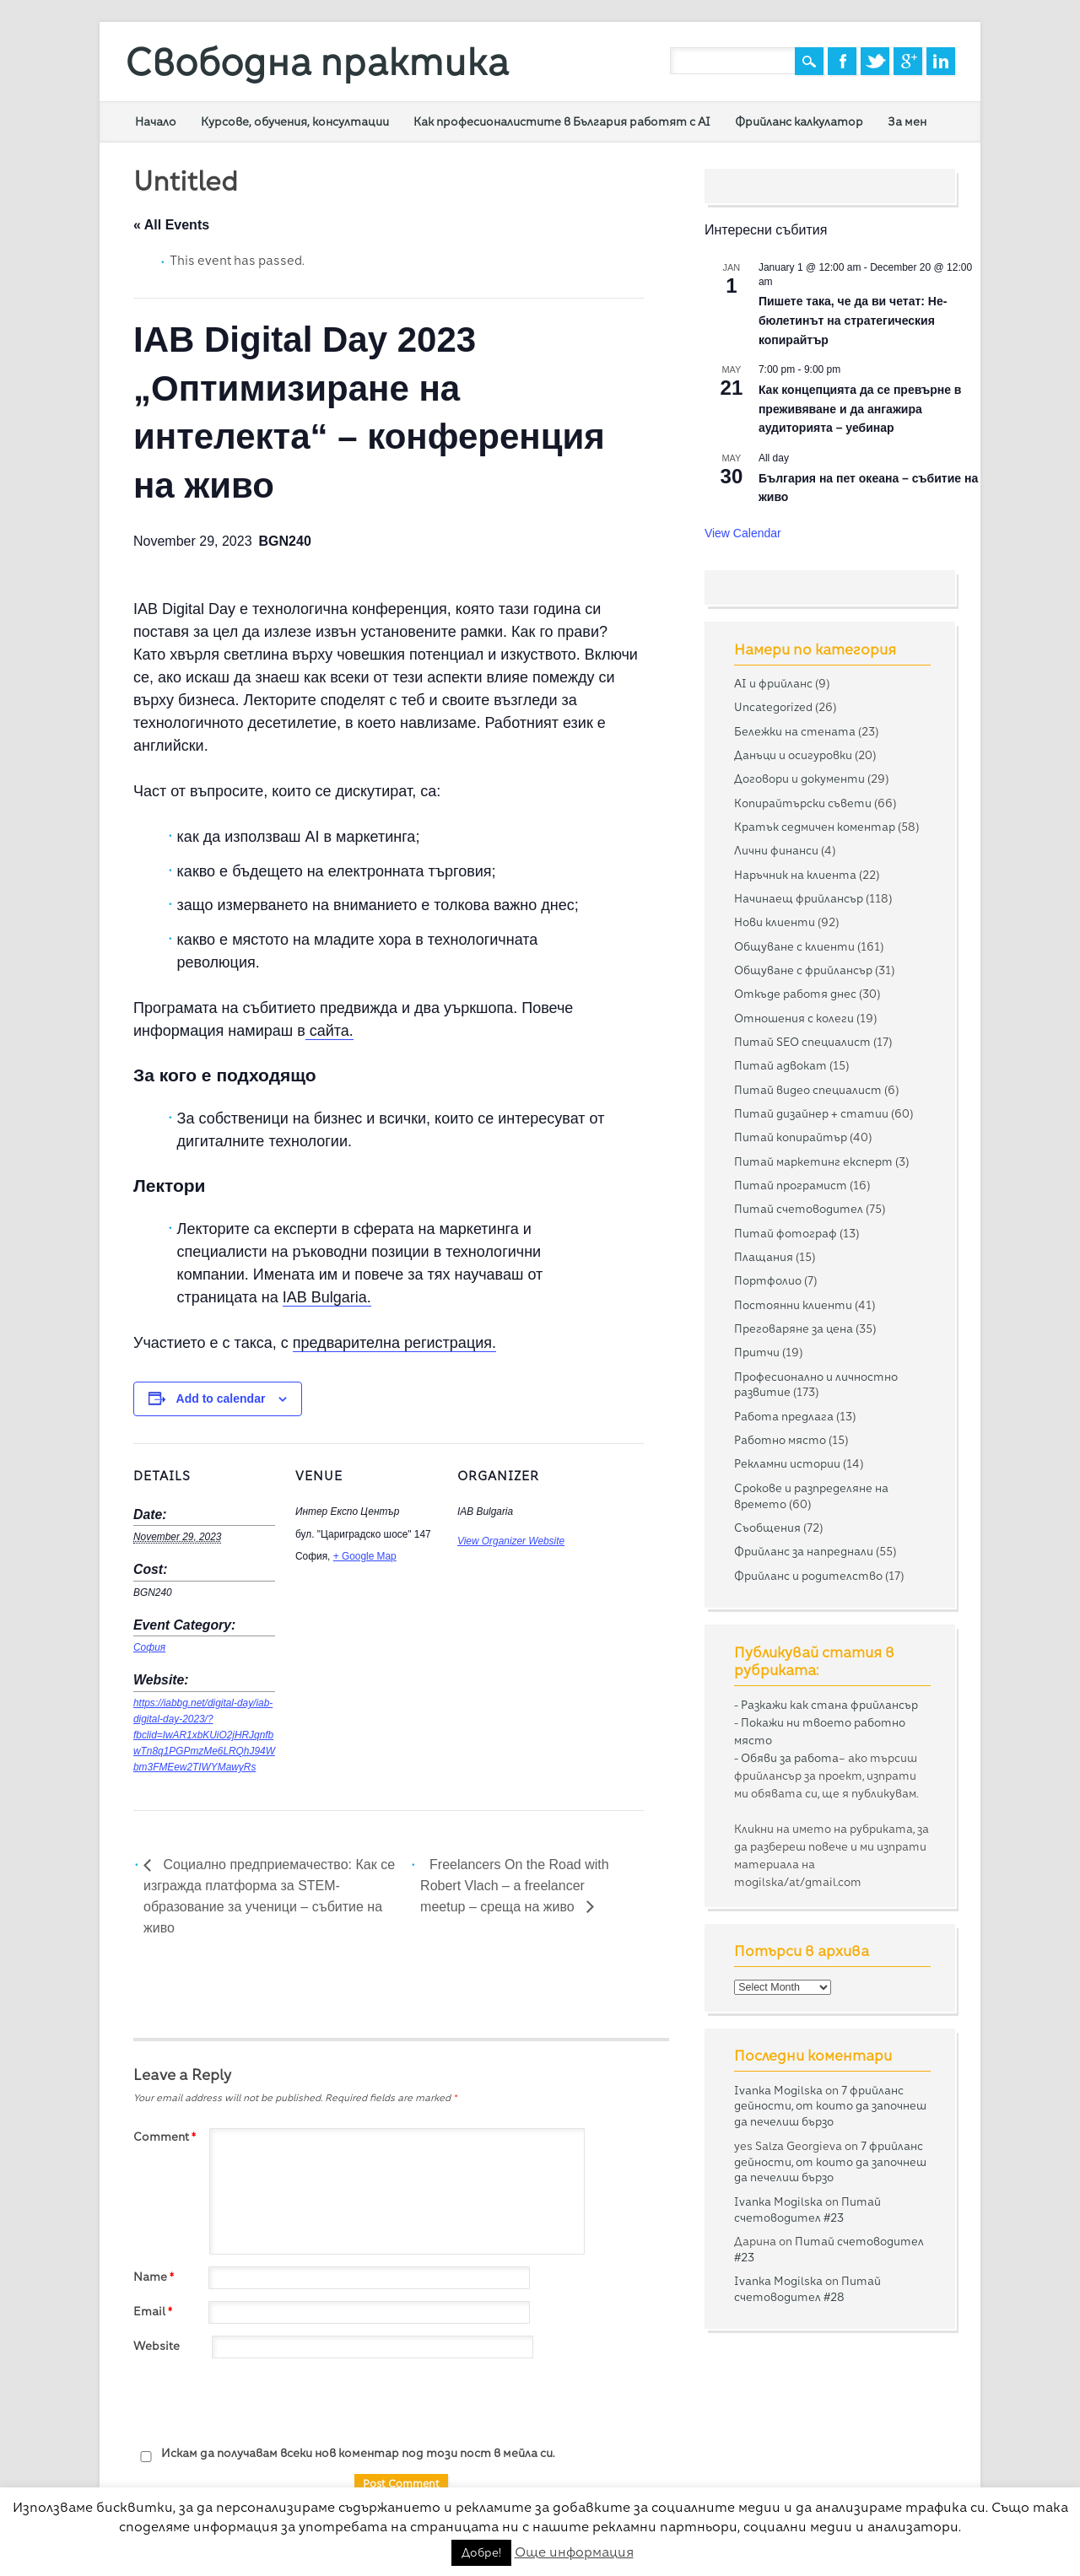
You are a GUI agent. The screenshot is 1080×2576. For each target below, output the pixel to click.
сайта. (329, 1030)
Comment (166, 2136)
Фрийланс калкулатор (799, 121)
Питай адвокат (780, 1065)
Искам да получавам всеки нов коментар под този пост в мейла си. (344, 2454)
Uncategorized (773, 707)
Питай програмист (790, 1185)
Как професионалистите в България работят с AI (561, 121)
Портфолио (768, 1280)
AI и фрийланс (773, 683)
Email (154, 2311)
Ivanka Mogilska (778, 2090)
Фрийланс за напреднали (803, 1551)
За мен (907, 121)
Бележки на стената (795, 731)
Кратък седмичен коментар (814, 826)
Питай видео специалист (808, 1090)
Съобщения (767, 1527)
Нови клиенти (774, 922)
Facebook (842, 61)
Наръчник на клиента (795, 874)
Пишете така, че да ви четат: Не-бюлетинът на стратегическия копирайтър (853, 320)
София (149, 1647)
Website (156, 2345)
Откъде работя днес (795, 993)
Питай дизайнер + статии (811, 1113)
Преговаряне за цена (793, 1328)
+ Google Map (365, 1556)
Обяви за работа (790, 1758)
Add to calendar (221, 1398)
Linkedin (940, 61)
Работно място (780, 1440)
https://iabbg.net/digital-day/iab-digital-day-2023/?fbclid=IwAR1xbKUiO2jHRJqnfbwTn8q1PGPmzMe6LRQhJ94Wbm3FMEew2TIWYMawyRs (204, 1735)
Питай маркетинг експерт (813, 1161)
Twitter (875, 61)
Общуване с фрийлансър (803, 970)
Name (155, 2276)
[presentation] (261, 2403)
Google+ (908, 61)
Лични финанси (776, 850)
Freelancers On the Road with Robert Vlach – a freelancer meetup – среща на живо (514, 1885)
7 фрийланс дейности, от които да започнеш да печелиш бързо (830, 2106)
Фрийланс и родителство (808, 1575)
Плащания (763, 1257)
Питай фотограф (785, 1233)
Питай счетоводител (798, 1208)
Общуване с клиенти (794, 946)
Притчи (757, 1352)
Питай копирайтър (790, 1137)
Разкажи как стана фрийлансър (829, 1704)
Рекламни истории (787, 1463)
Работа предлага (784, 1416)
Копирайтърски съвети (803, 803)
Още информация (574, 2552)
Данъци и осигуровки (793, 755)
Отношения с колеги (794, 1018)
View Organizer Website (510, 1541)
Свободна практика (317, 62)
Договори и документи (799, 778)
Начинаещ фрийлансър (798, 898)
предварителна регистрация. (394, 1342)
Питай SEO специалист (802, 1041)
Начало (155, 121)
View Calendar (743, 533)
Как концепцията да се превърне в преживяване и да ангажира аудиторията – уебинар (860, 408)
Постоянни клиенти (793, 1305)
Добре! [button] (481, 2552)
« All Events (171, 225)
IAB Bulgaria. (327, 1297)
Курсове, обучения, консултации (295, 121)
